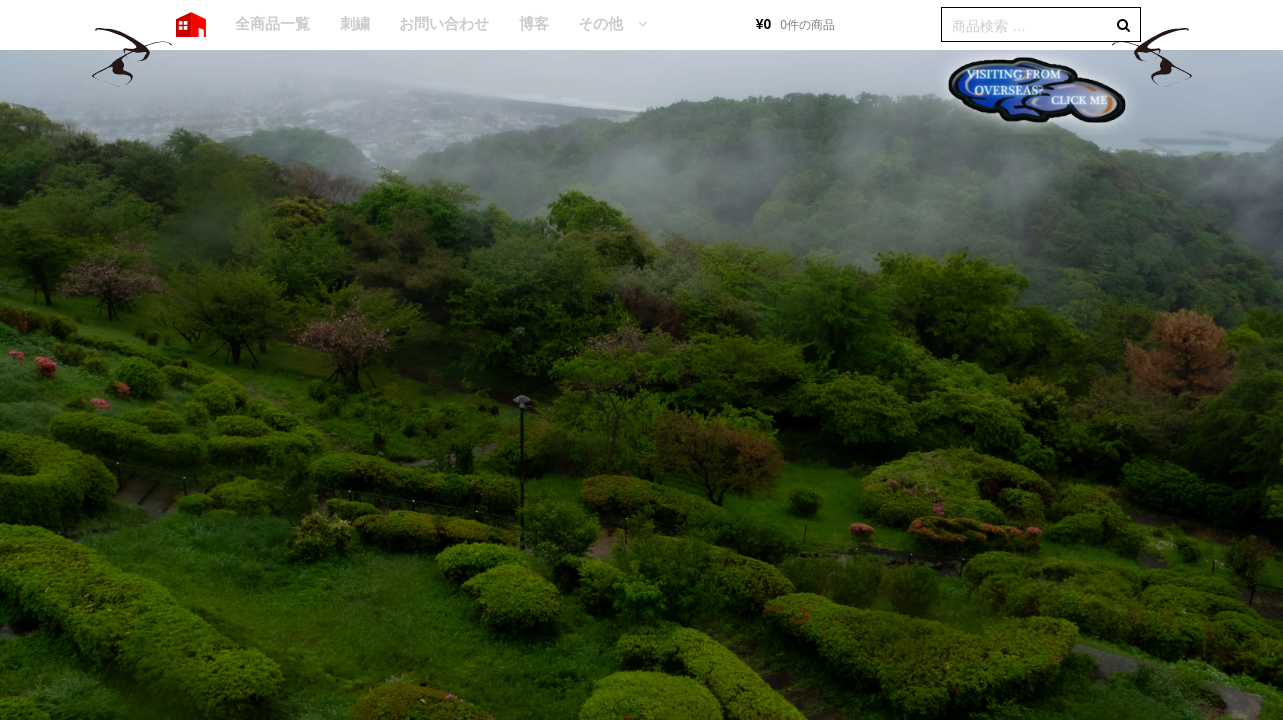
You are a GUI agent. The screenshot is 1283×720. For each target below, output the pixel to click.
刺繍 (355, 23)
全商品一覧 (272, 23)
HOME (191, 25)
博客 (534, 23)
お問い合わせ (444, 23)
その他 (600, 23)
